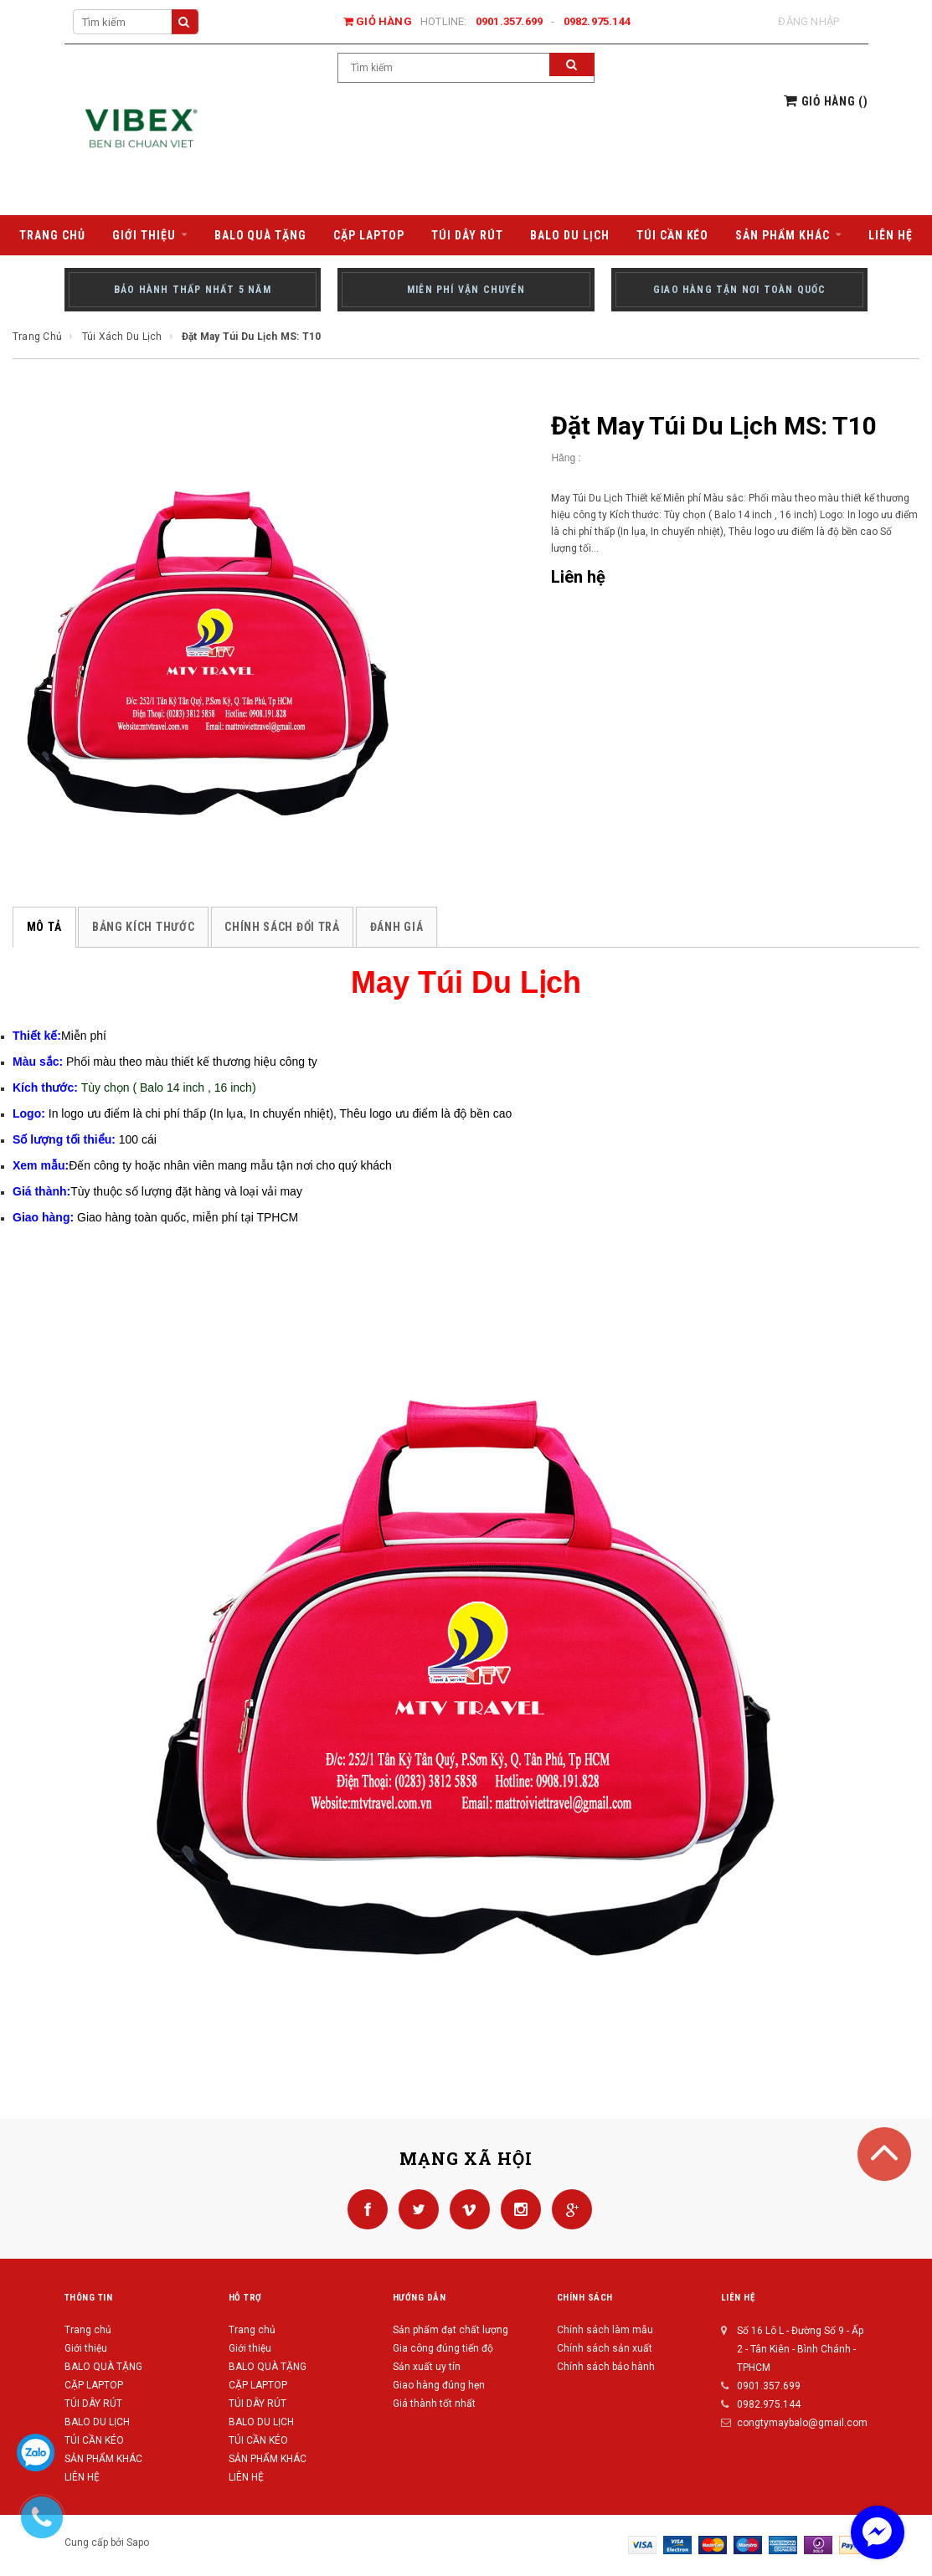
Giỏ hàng (377, 21)
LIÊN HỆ (246, 2477)
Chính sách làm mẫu (605, 2330)
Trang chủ (87, 2330)
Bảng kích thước (142, 926)
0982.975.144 (597, 21)
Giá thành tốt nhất (434, 2403)
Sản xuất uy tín (427, 2367)
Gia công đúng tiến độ (443, 2348)
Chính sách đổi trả (280, 926)
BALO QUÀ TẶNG (103, 2367)
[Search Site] (135, 21)
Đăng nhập (808, 21)
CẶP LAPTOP (93, 2385)
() (826, 101)
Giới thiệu (85, 2348)
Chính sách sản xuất (604, 2348)
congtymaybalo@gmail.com (802, 2423)
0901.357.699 (509, 21)
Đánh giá (394, 926)
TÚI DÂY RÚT (93, 2403)
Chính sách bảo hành (606, 2367)
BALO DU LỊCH (97, 2422)
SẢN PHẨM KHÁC (103, 2459)
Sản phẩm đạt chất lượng (450, 2330)
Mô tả (44, 926)
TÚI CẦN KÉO (94, 2440)
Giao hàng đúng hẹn (439, 2385)
